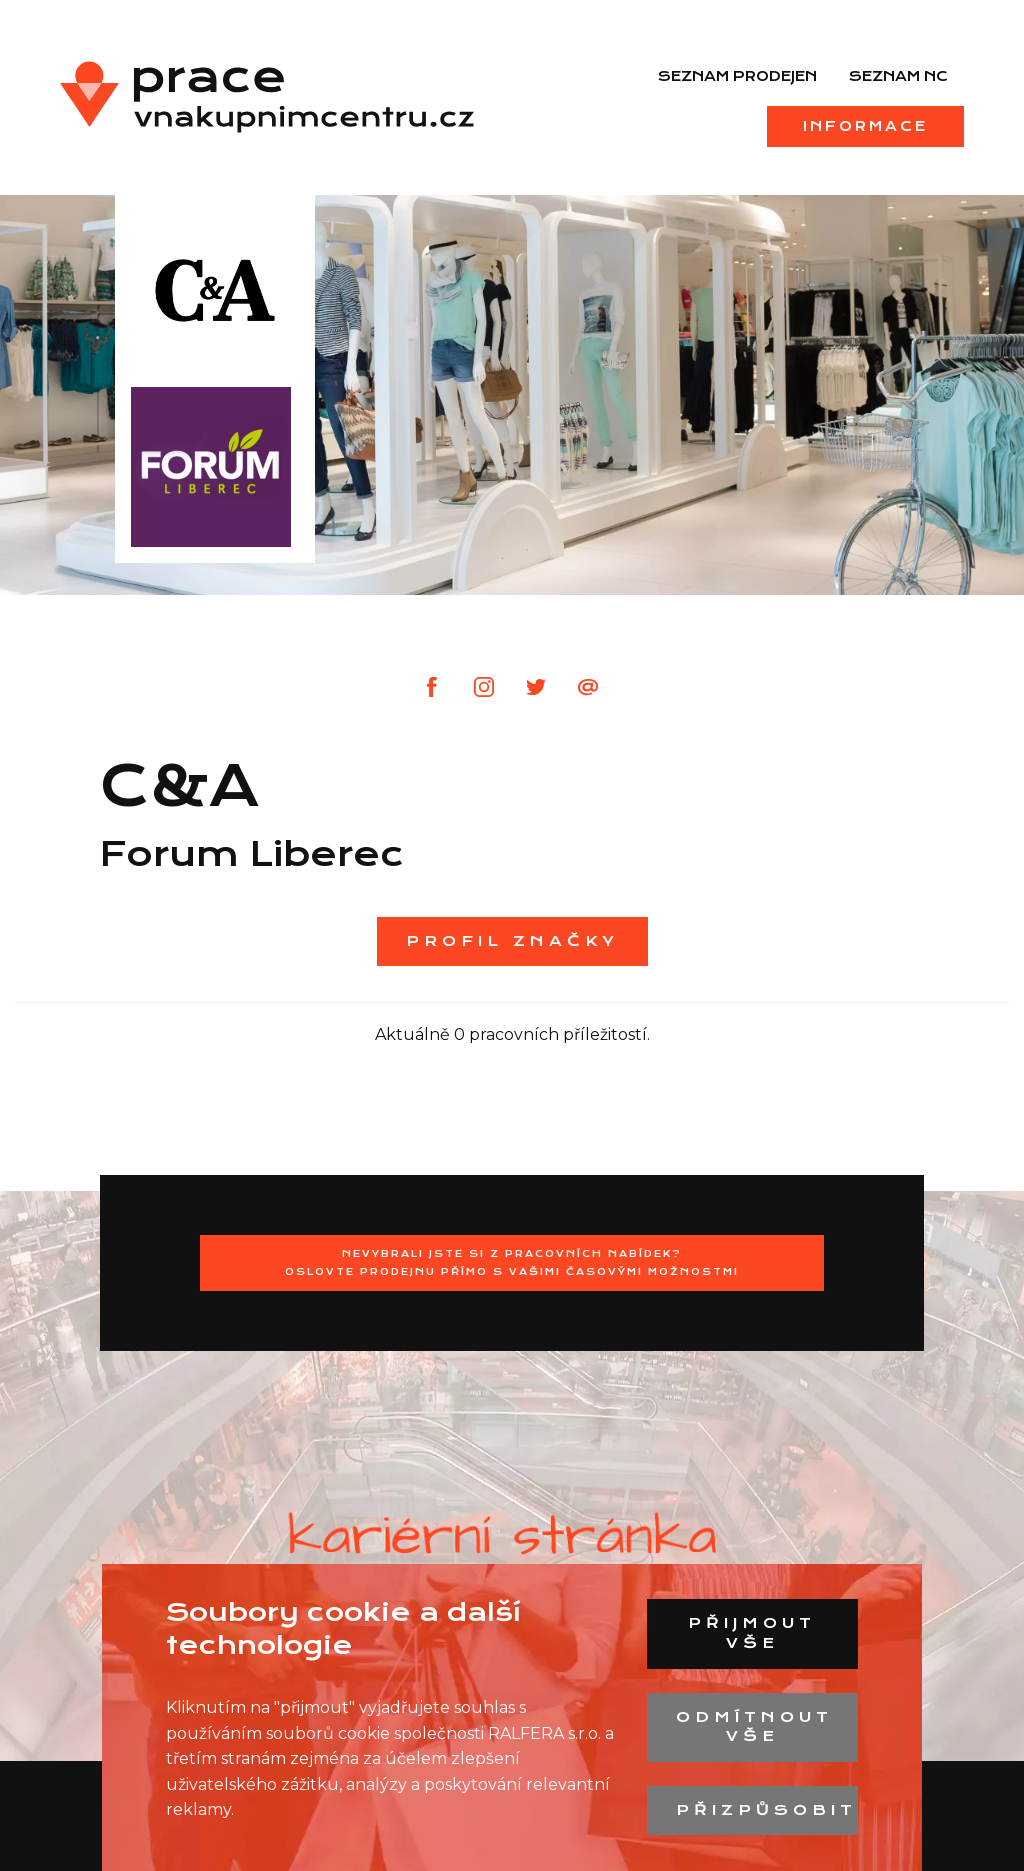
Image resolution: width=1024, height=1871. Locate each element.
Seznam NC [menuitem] (898, 76)
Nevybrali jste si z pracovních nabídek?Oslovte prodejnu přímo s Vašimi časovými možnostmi (512, 1262)
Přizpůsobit (766, 1810)
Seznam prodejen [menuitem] (737, 76)
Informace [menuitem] (865, 126)
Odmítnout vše (754, 1727)
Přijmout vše (752, 1633)
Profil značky (512, 941)
